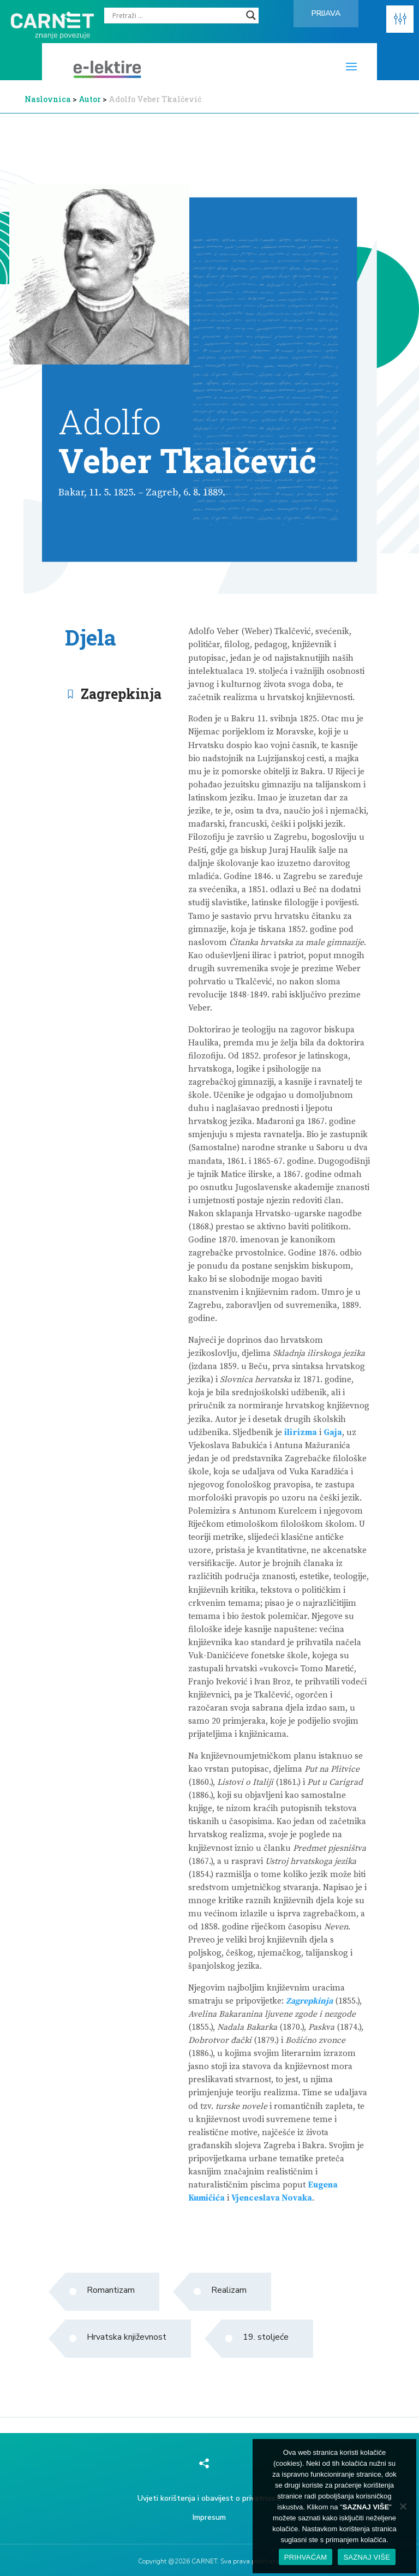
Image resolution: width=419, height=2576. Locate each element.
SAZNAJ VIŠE (366, 2557)
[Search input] (176, 15)
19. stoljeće (266, 2337)
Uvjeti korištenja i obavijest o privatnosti (209, 2498)
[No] (402, 2506)
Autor (91, 99)
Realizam (229, 2290)
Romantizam (111, 2290)
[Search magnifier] (251, 15)
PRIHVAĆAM (305, 2557)
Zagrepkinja (121, 694)
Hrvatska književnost (126, 2337)
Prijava (326, 13)
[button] (400, 19)
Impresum (209, 2517)
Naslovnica (48, 99)
